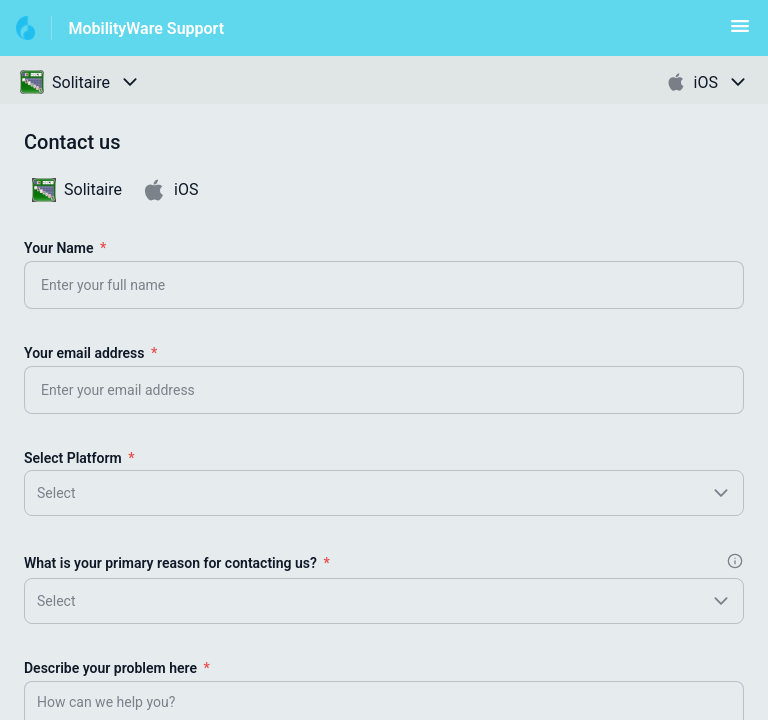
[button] (740, 32)
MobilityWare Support (146, 28)
